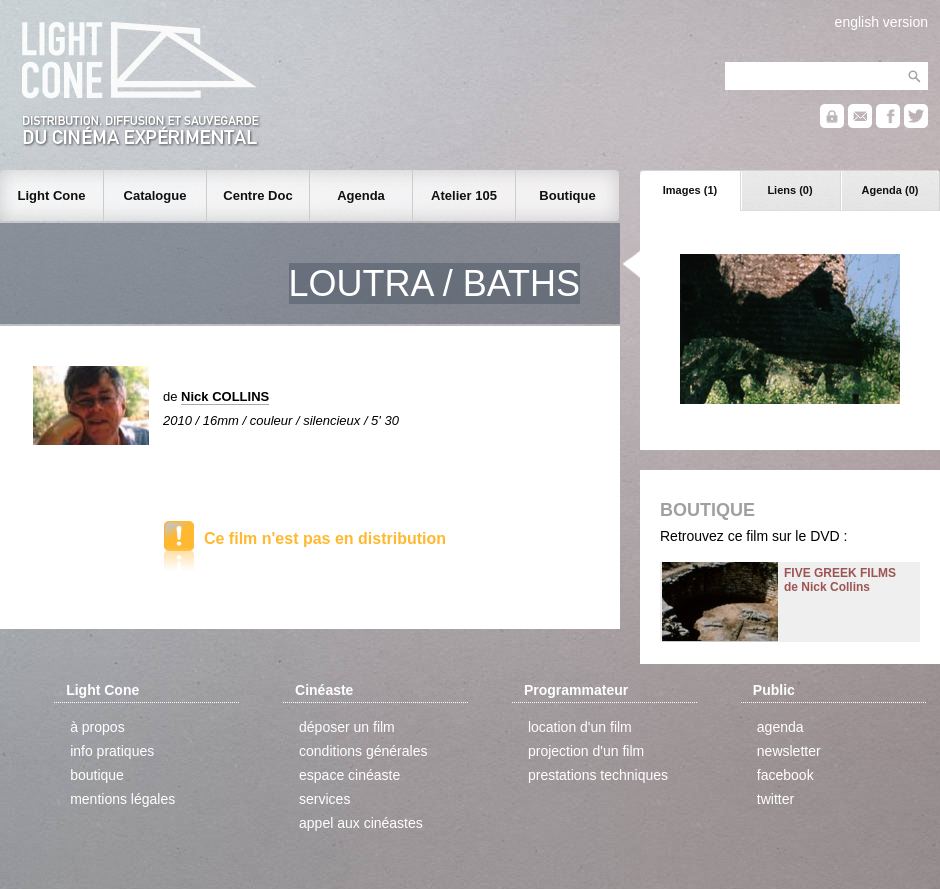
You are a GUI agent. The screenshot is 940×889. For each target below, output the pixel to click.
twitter (775, 799)
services (324, 799)
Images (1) (690, 190)
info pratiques (112, 751)
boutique (97, 775)
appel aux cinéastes (361, 823)
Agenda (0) (890, 190)
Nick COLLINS (225, 396)
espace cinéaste (349, 775)
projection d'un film (586, 751)
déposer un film (347, 727)
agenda (780, 727)
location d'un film (580, 727)
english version (881, 22)
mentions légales (122, 799)
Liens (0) (789, 190)
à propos (97, 727)
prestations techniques (598, 775)
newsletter (789, 751)
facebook (785, 775)
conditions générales (363, 751)
